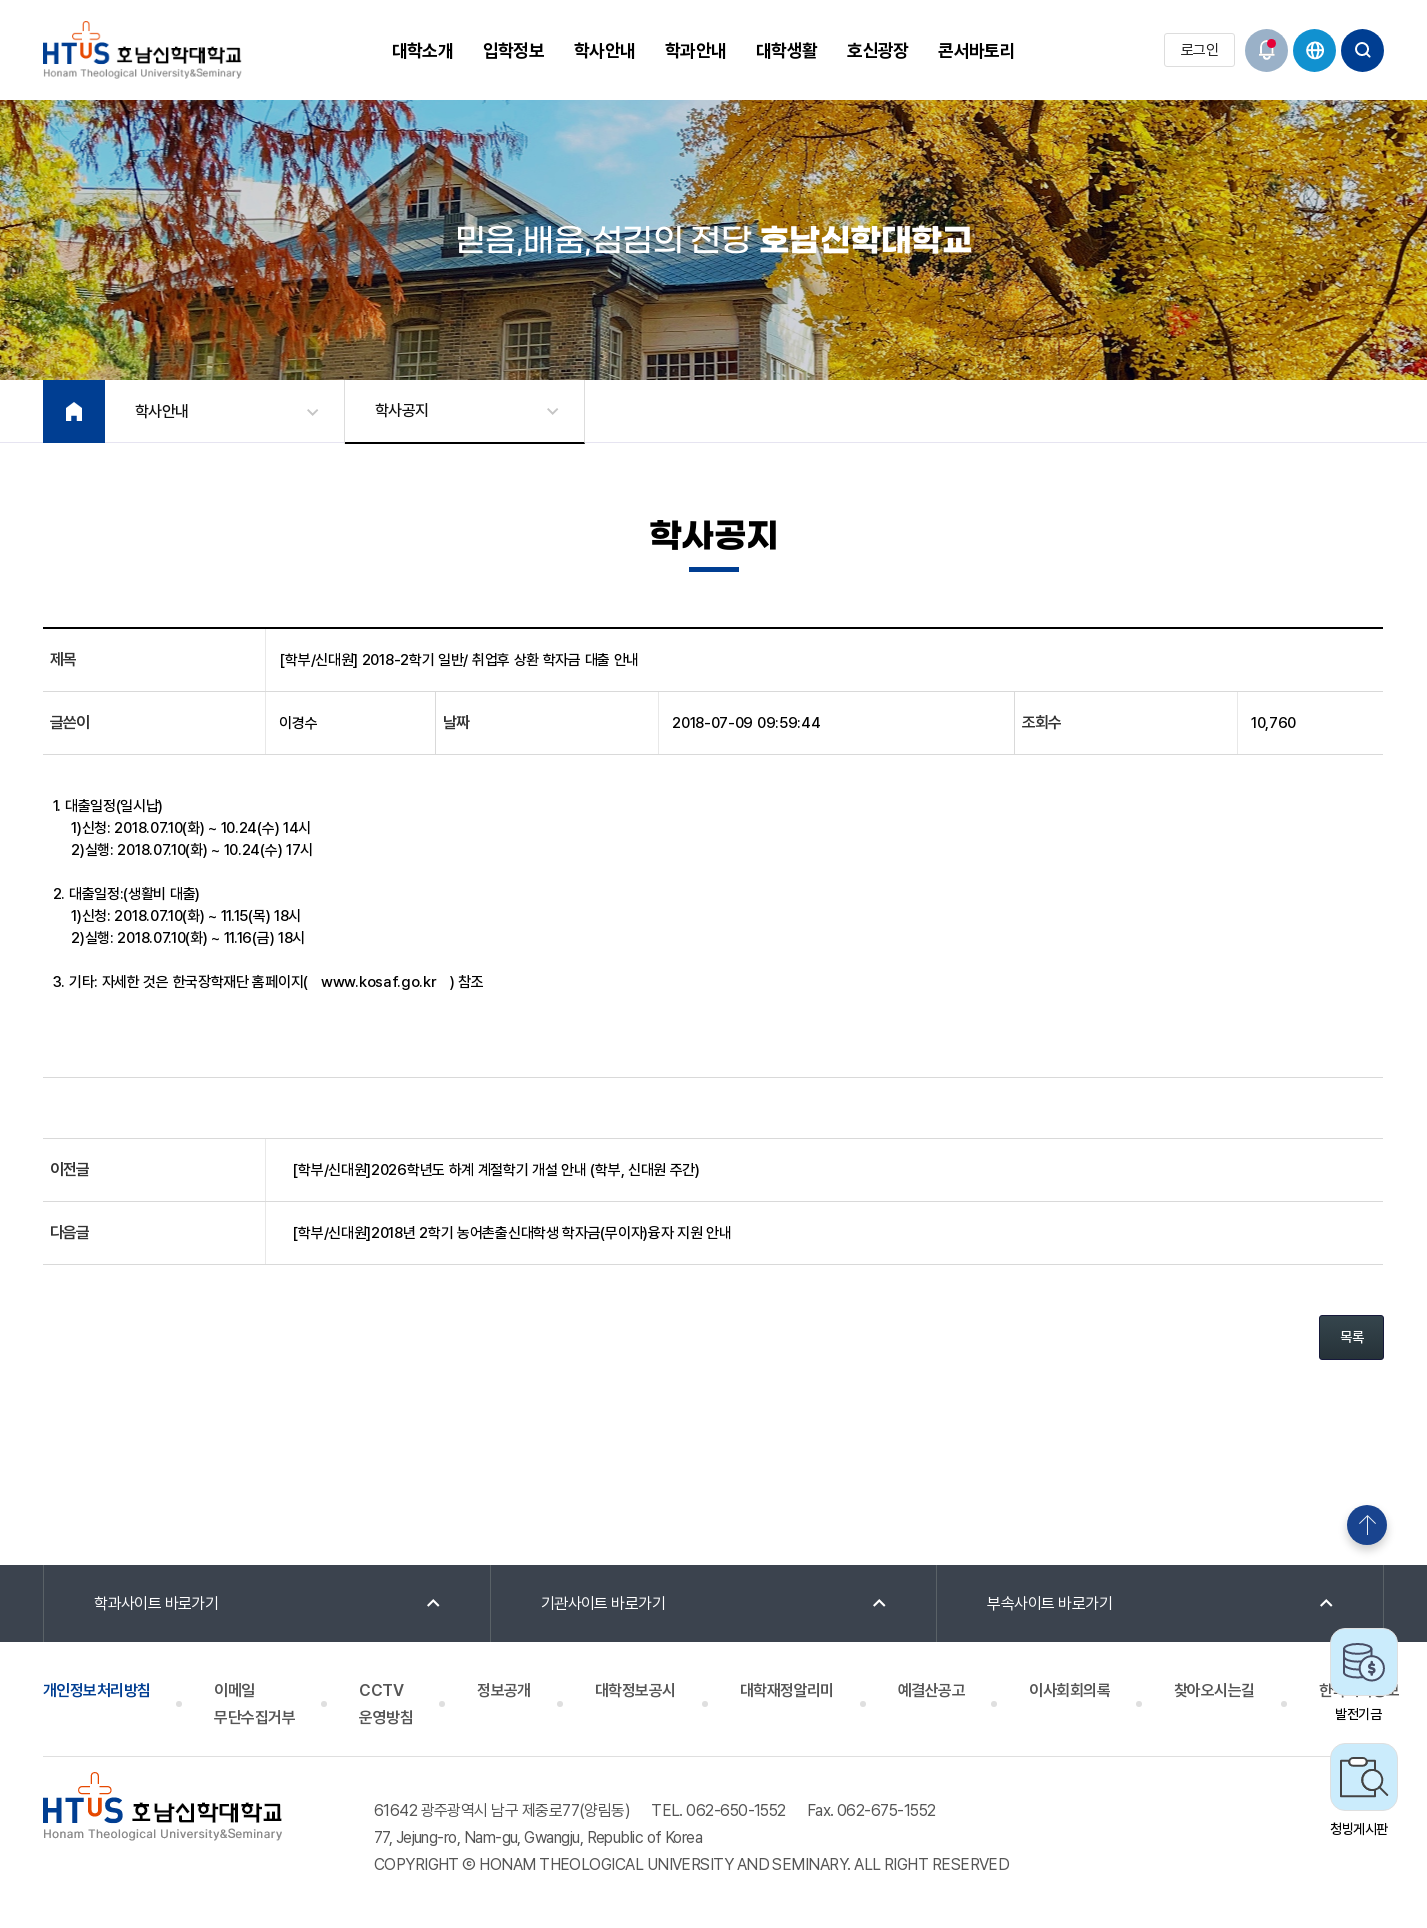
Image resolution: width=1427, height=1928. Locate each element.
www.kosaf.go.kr (379, 982)
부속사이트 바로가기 (1049, 1603)
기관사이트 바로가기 (603, 1603)
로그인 (1199, 50)
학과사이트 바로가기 (156, 1603)
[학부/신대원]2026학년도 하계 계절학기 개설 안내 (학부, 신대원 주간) (495, 1170)
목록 (1351, 1337)
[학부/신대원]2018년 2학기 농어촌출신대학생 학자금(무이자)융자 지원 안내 (511, 1233)
